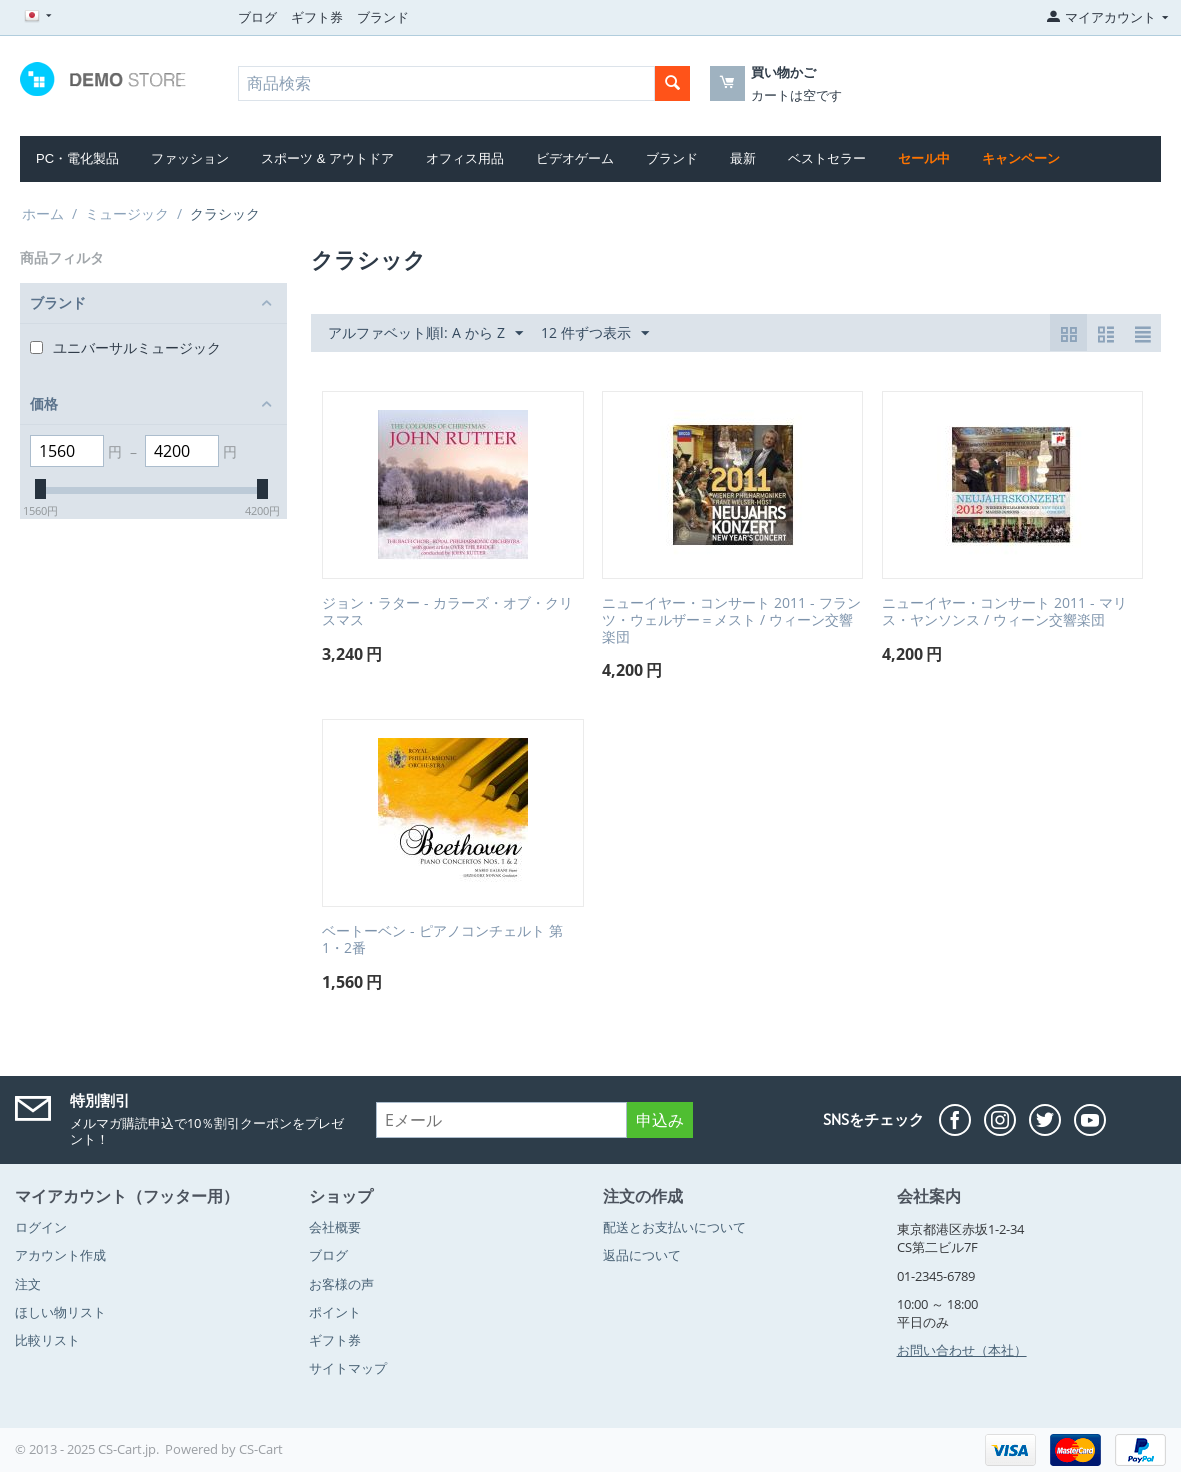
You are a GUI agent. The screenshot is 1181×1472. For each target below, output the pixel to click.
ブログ (257, 17)
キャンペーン (1021, 158)
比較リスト (47, 1340)
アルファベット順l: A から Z (425, 333)
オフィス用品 (465, 158)
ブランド (383, 17)
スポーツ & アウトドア (327, 158)
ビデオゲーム (575, 158)
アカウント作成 (60, 1255)
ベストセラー (827, 158)
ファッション (190, 158)
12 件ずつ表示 (595, 333)
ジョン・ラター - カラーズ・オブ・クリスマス (447, 612)
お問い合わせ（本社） (962, 1350)
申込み (660, 1120)
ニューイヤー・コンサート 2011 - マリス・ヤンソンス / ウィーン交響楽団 (1004, 612)
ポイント (335, 1312)
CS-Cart (261, 1449)
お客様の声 (341, 1284)
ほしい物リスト (60, 1312)
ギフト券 (317, 17)
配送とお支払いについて (674, 1227)
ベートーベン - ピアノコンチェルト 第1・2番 (442, 940)
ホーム (43, 213)
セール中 (924, 158)
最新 (743, 158)
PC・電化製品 (77, 158)
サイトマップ (348, 1368)
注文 (28, 1284)
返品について (642, 1255)
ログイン (41, 1227)
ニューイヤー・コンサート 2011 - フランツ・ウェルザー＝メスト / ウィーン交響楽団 (731, 620)
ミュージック (127, 213)
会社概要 (335, 1227)
